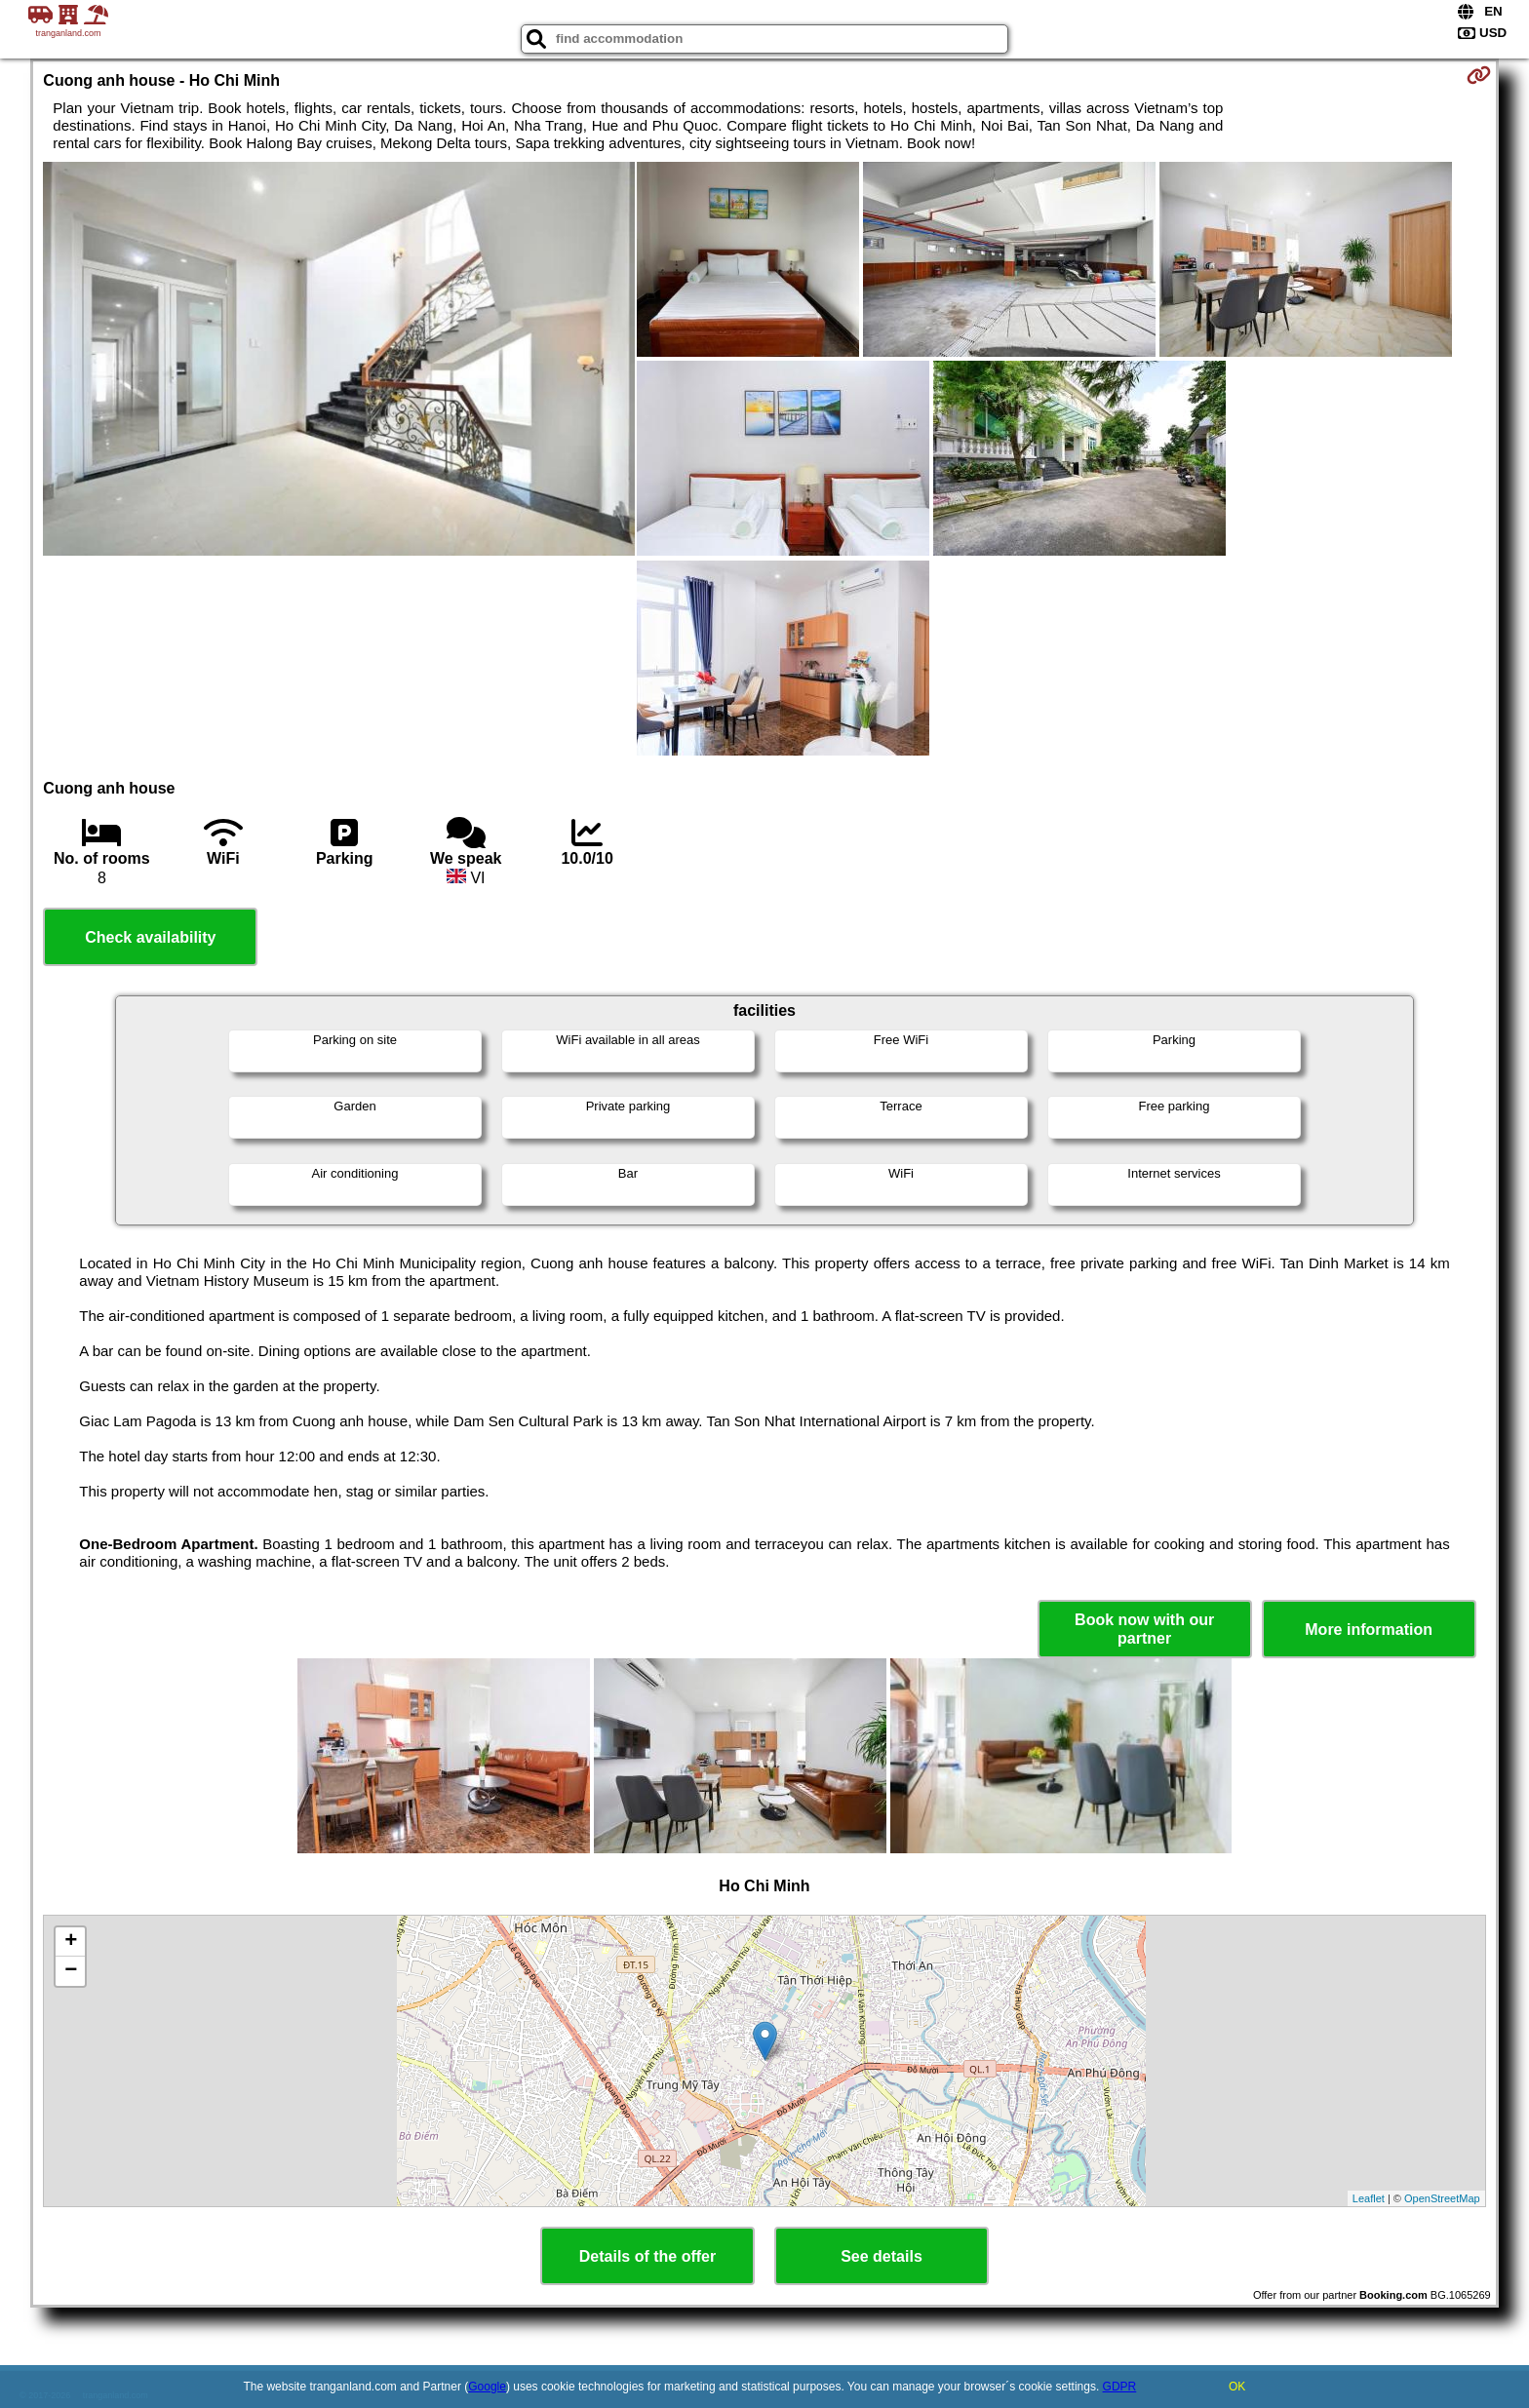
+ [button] (70, 1942)
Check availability (150, 937)
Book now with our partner (1144, 1629)
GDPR (1120, 2386)
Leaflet (1369, 2198)
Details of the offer (647, 2256)
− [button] (70, 1971)
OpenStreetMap (1442, 2198)
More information (1368, 1629)
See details (881, 2256)
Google (487, 2386)
